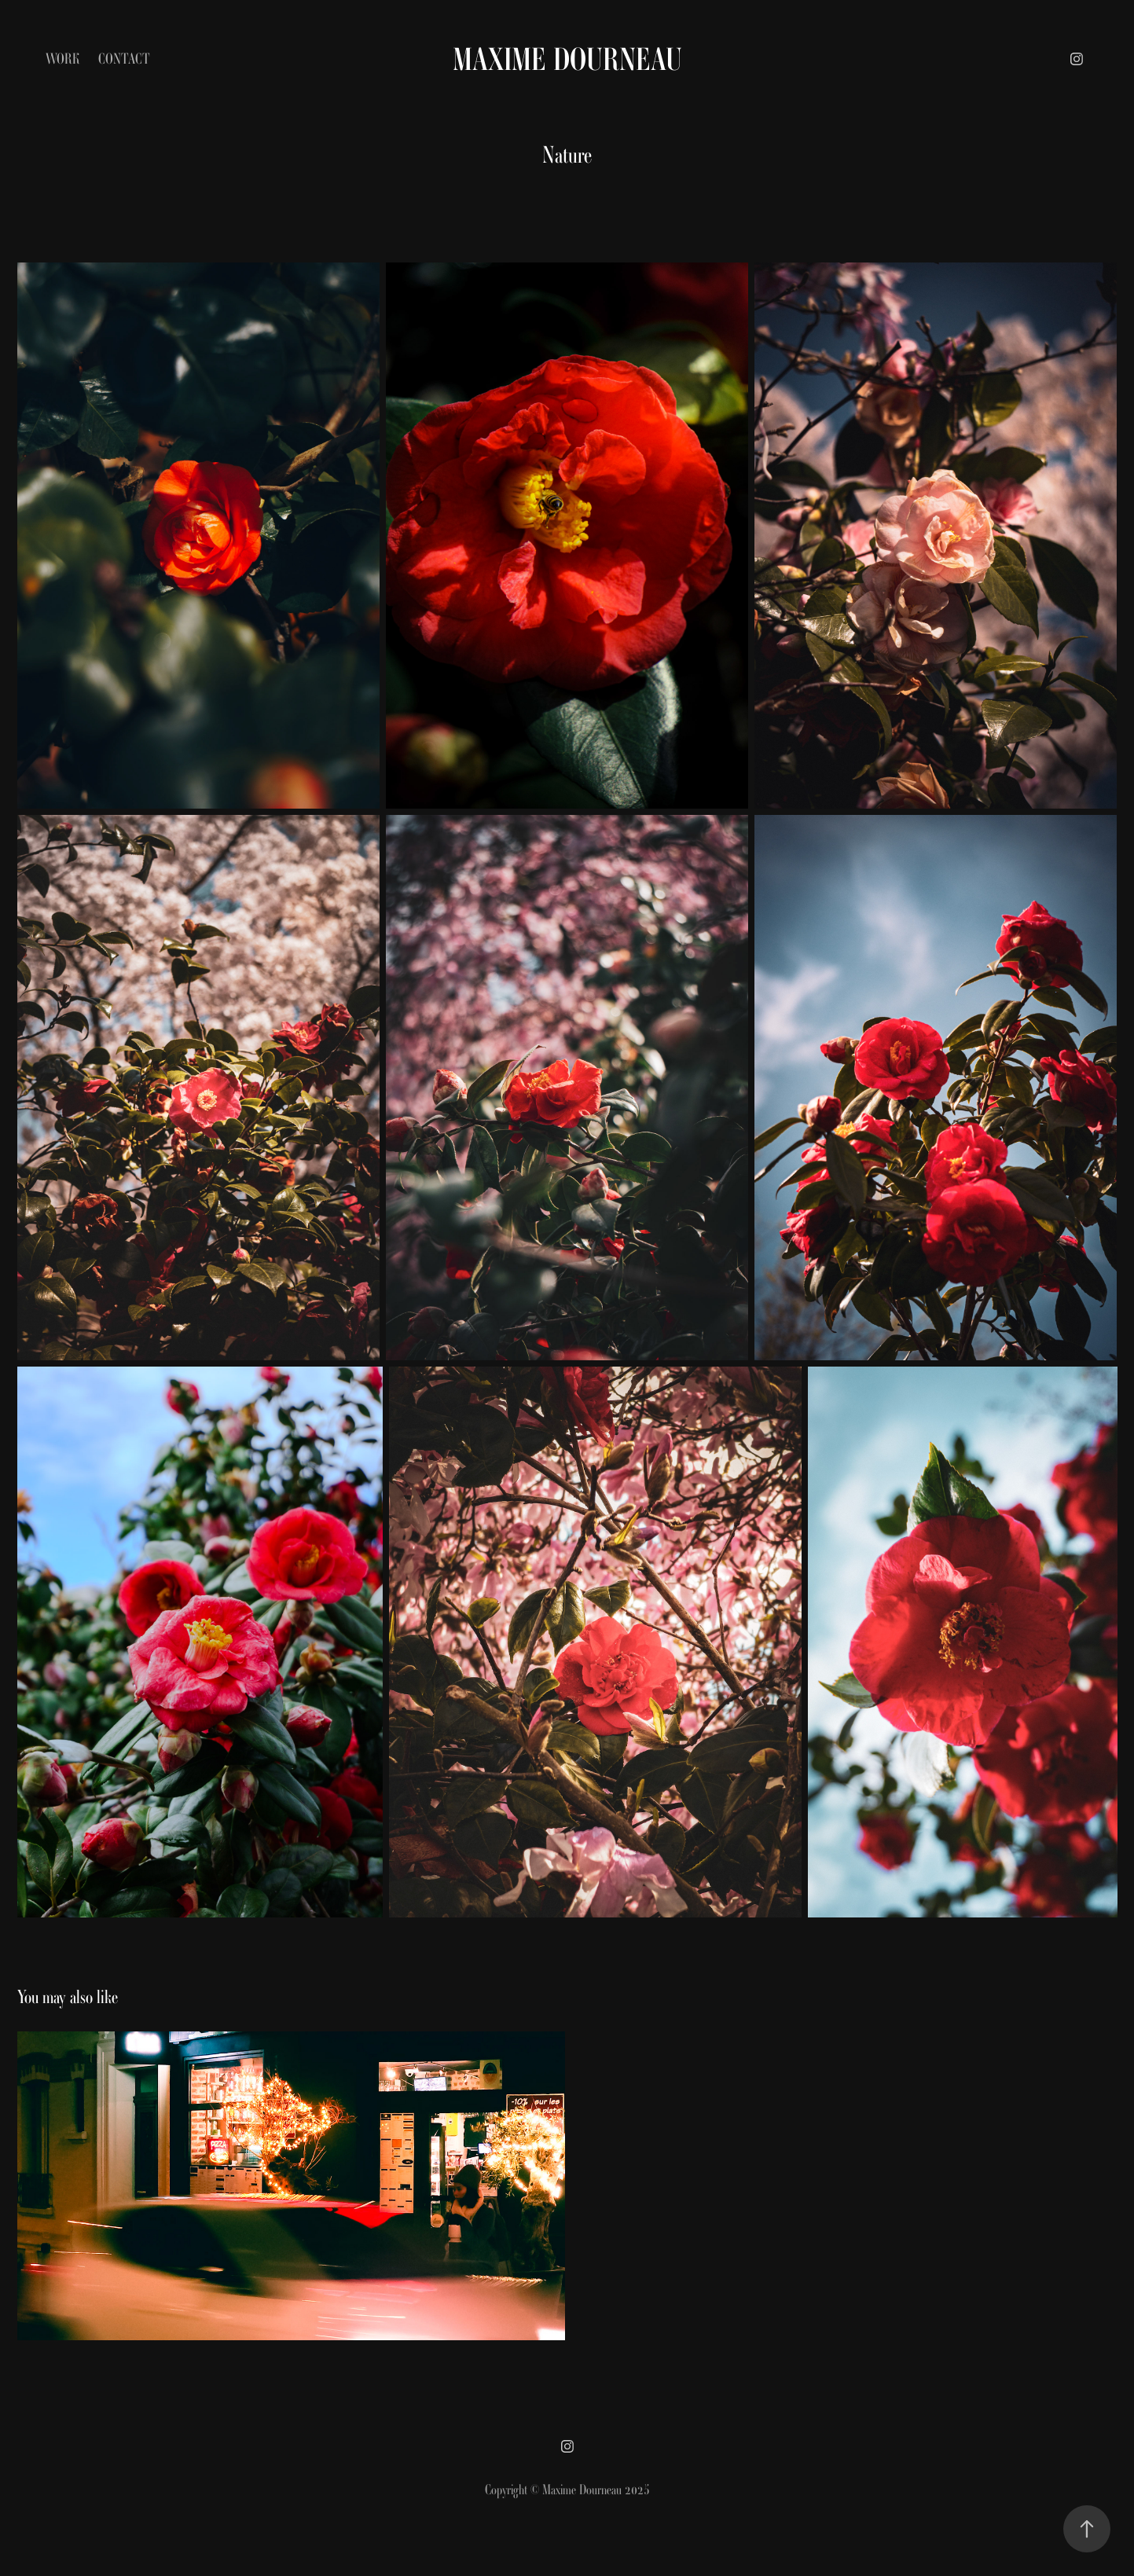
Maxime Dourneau (567, 59)
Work (62, 58)
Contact (124, 58)
